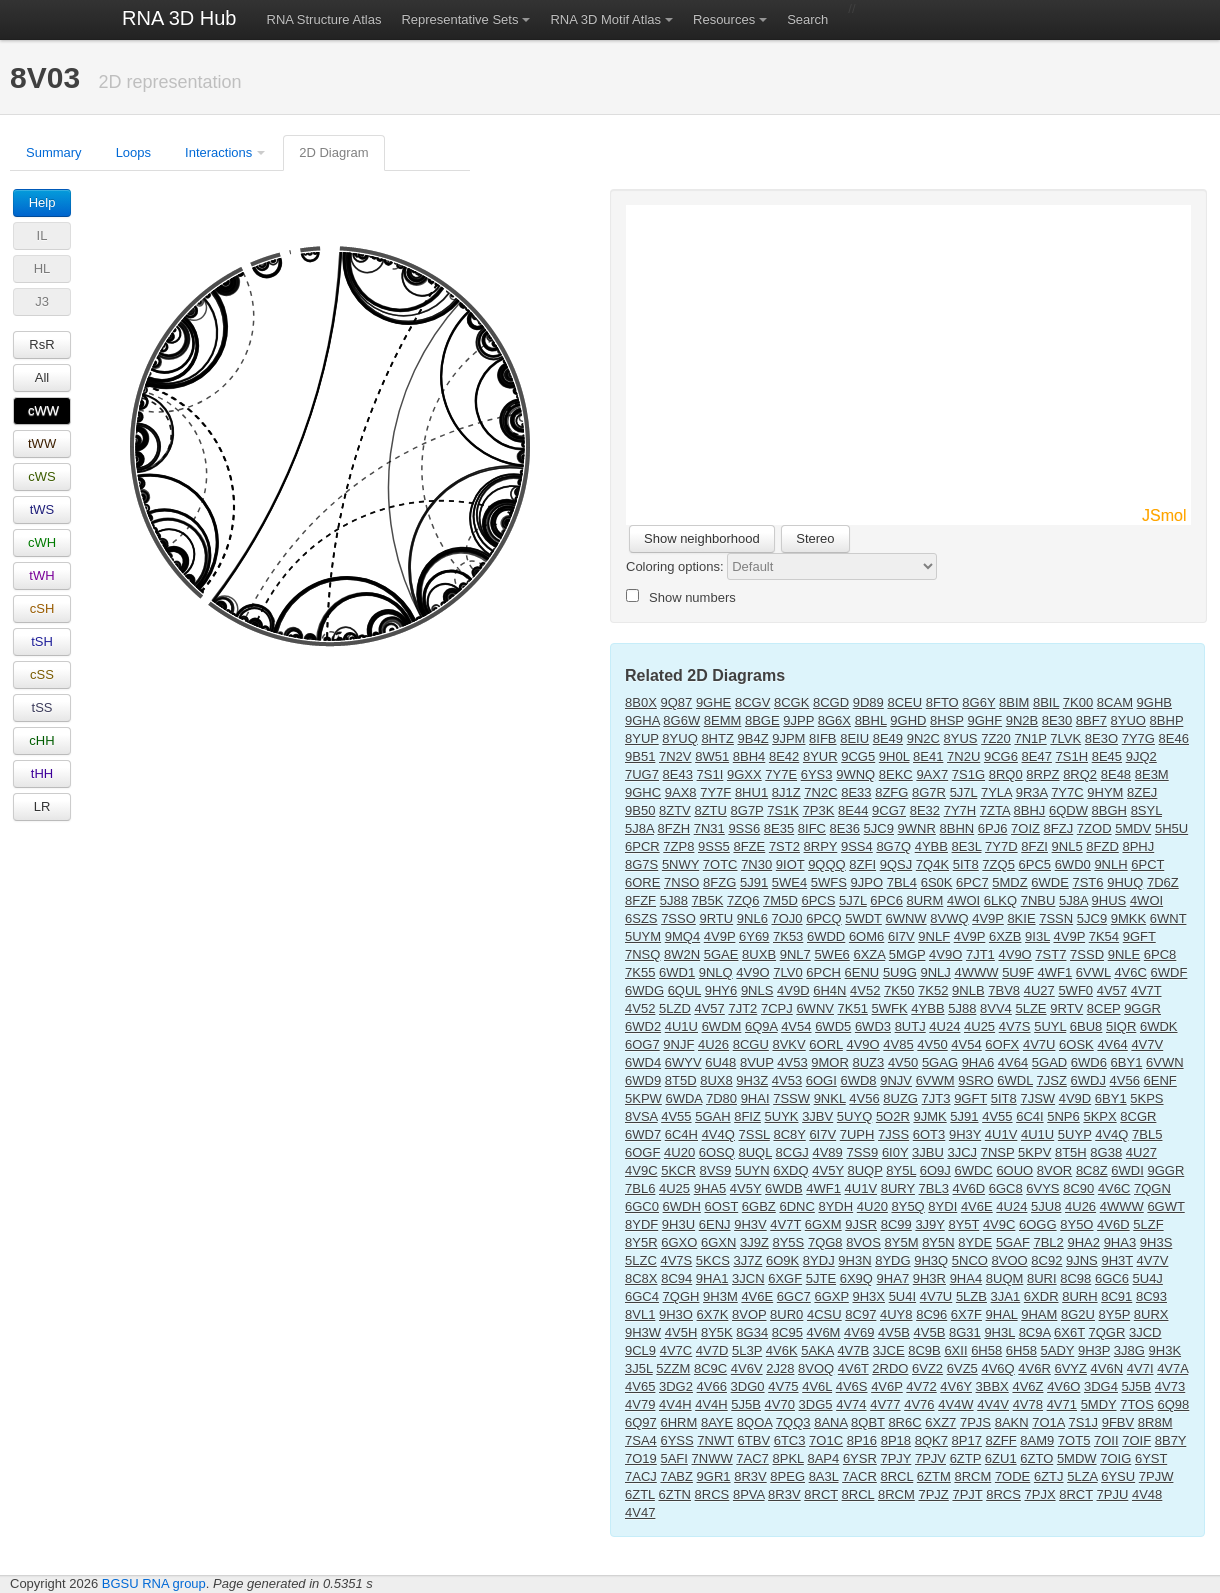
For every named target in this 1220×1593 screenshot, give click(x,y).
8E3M (1152, 774)
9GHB (1154, 702)
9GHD (908, 720)
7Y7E (781, 774)
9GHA (642, 720)
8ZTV (675, 810)
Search (807, 19)
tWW (42, 443)
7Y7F (715, 792)
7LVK (1065, 738)
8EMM (723, 720)
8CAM (1115, 702)
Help (42, 202)
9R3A (1032, 792)
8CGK (791, 702)
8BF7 (1091, 720)
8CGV (752, 702)
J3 (42, 301)
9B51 (640, 756)
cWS (41, 476)
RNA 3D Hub (179, 18)
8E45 (1107, 756)
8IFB (822, 738)
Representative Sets (459, 19)
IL (42, 235)
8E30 (1057, 720)
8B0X (641, 702)
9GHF (984, 720)
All (42, 377)
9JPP (798, 720)
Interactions (218, 152)
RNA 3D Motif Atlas (605, 19)
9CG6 (1001, 756)
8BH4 (749, 756)
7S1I (710, 774)
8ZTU (710, 810)
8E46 (1174, 738)
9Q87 (676, 702)
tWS (42, 509)
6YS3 (817, 774)
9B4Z (753, 738)
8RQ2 (1080, 774)
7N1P (1030, 738)
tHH (42, 773)
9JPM (788, 738)
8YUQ (679, 738)
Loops (133, 152)
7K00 (1078, 702)
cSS (42, 674)
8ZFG (891, 792)
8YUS (961, 738)
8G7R (929, 792)
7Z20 (996, 738)
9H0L (894, 756)
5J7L (964, 792)
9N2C (923, 738)
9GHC (643, 792)
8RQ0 (1006, 774)
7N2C (820, 792)
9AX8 (681, 792)
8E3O (1101, 738)
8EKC (896, 774)
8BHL (871, 720)
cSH (42, 608)
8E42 (784, 756)
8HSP (947, 720)
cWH (42, 542)
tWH (41, 575)
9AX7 (932, 774)
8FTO (942, 702)
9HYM (1105, 792)
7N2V (675, 756)
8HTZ (717, 738)
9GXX (744, 774)
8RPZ (1042, 774)
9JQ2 (1141, 756)
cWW (43, 410)
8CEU (904, 702)
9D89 (868, 702)
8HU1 (751, 792)
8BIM (1014, 702)
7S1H (1072, 756)
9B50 (640, 810)
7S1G (968, 774)
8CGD (831, 702)
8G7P (747, 810)
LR (42, 806)
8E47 (1037, 756)
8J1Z (786, 792)
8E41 (928, 756)
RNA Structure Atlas (324, 19)
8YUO (1128, 720)
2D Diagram (333, 152)
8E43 (678, 774)
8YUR (820, 756)
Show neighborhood (702, 538)
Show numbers (681, 597)
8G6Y (978, 702)
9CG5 (858, 756)
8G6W (681, 720)
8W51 (712, 756)
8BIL (1046, 702)
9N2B (1022, 720)
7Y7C (1067, 792)
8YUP (642, 738)
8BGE (762, 720)
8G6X (834, 720)
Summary (54, 152)
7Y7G (1138, 738)
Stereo (815, 538)
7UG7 (642, 774)
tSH (42, 641)
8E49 (888, 738)
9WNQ (855, 774)
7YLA (996, 792)
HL (42, 268)
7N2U (963, 756)
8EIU (854, 738)
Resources (724, 19)
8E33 (856, 792)
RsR (41, 344)
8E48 (1116, 774)
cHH (41, 740)
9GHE (713, 702)
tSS (42, 707)
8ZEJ (1142, 792)
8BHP (1167, 720)
